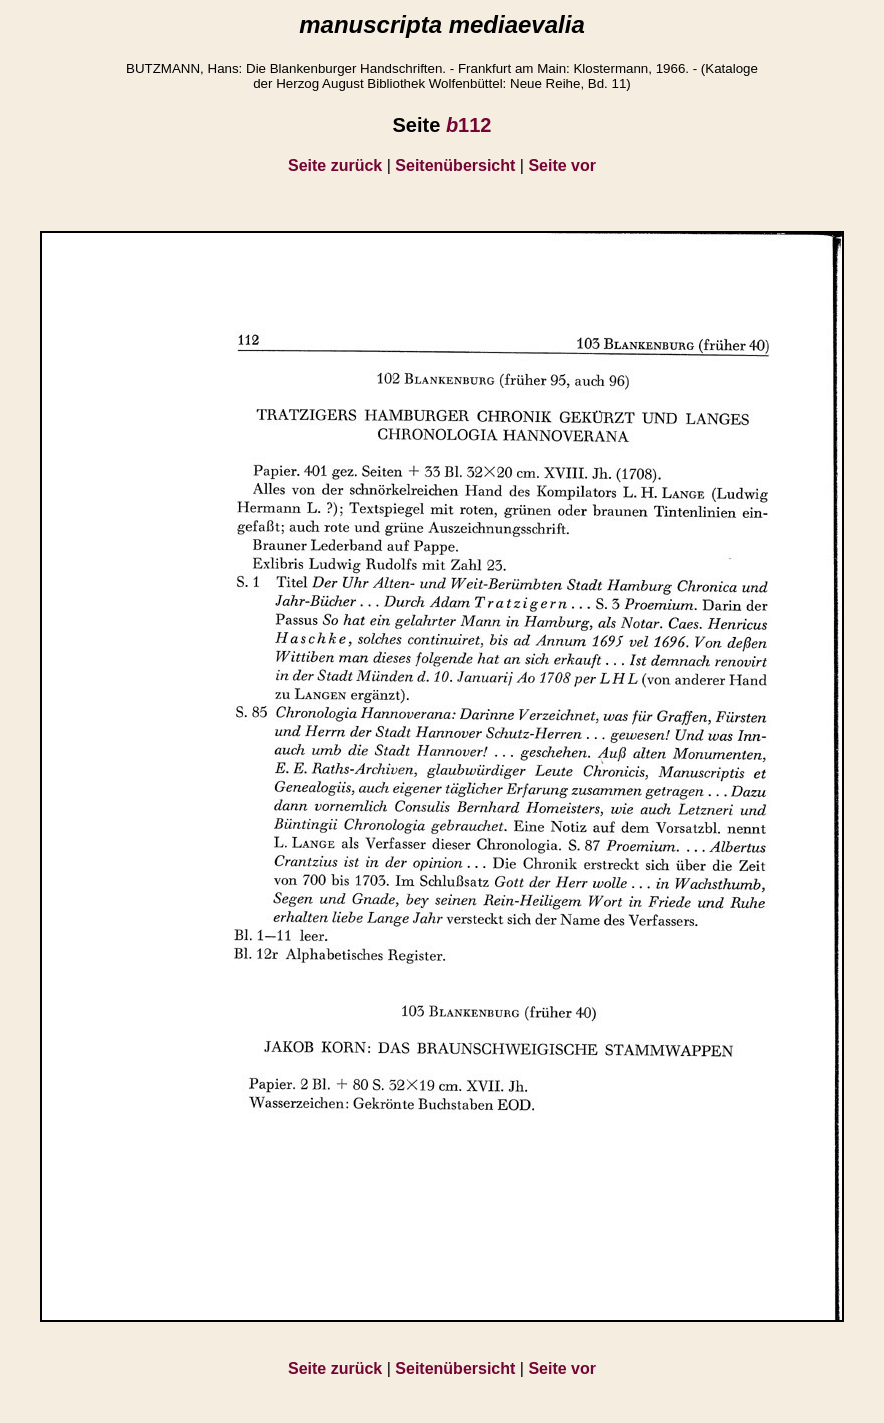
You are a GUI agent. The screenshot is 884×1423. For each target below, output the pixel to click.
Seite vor (562, 165)
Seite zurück (335, 165)
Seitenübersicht (455, 165)
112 (469, 125)
